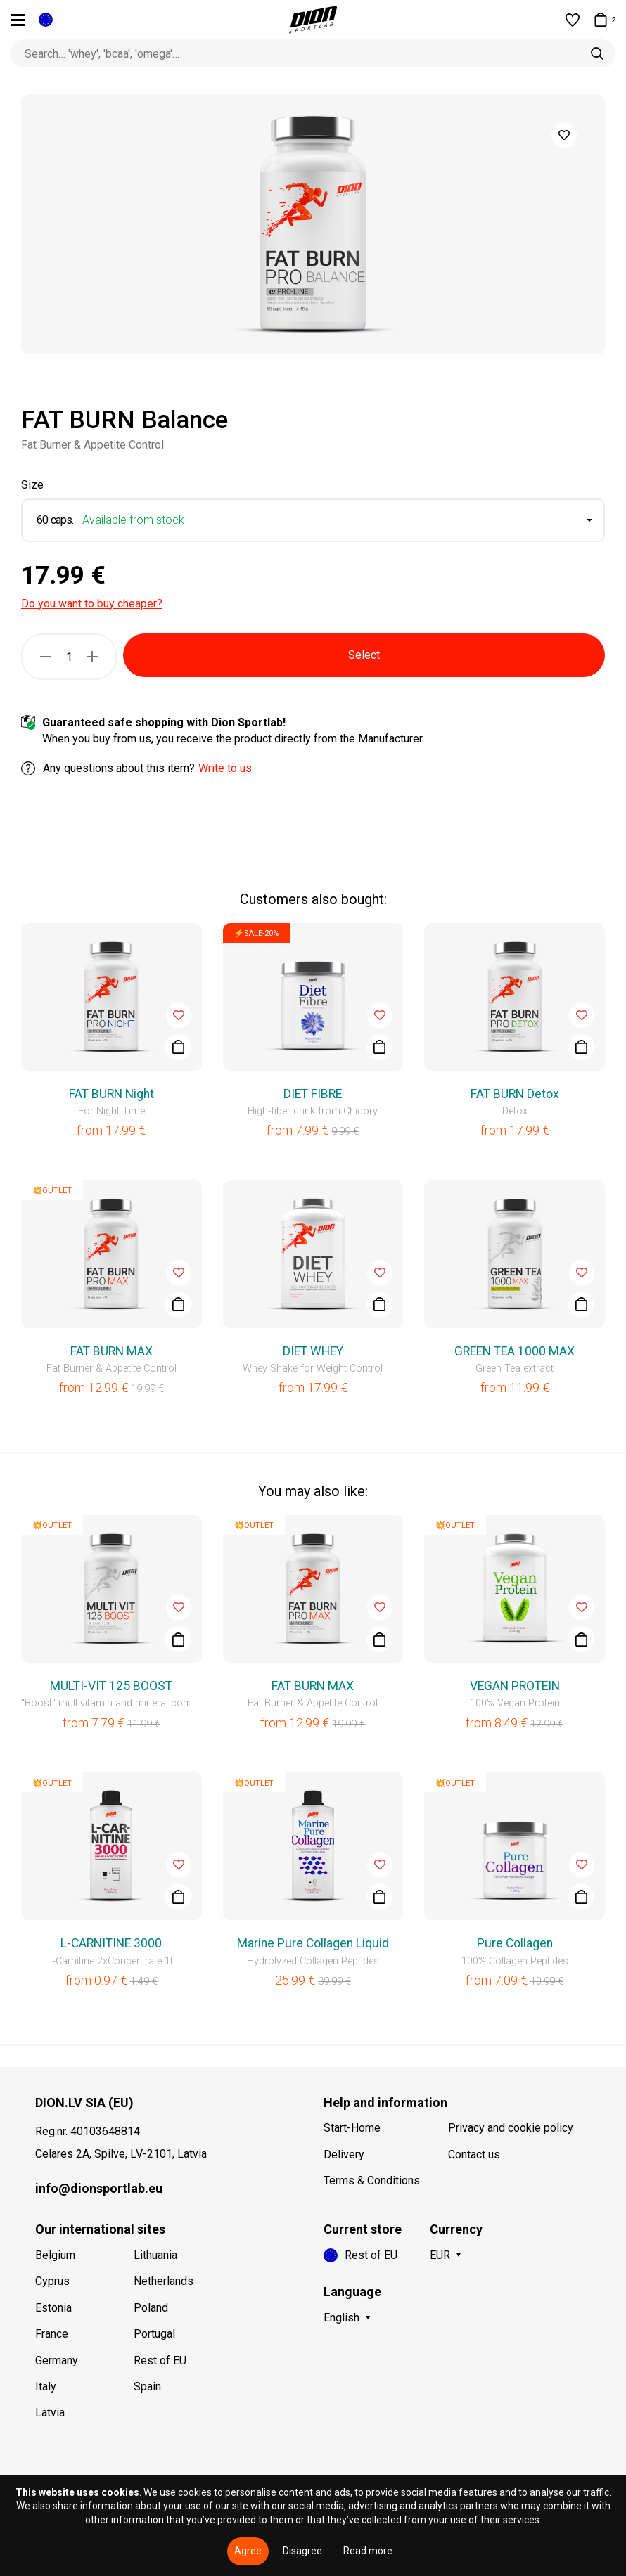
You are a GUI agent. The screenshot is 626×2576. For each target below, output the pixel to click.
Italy (45, 2386)
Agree (248, 2550)
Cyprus (52, 2281)
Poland (151, 2307)
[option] (313, 224)
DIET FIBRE (312, 1094)
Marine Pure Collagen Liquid (313, 1943)
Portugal (154, 2333)
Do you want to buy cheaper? (91, 603)
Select (364, 655)
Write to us (225, 768)
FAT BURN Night (111, 1094)
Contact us (474, 2154)
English (341, 2317)
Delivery (344, 2154)
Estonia (53, 2307)
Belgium (55, 2255)
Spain (147, 2386)
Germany (56, 2360)
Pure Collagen (515, 1943)
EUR (440, 2255)
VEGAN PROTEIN (515, 1686)
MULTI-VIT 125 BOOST (111, 1686)
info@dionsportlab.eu (98, 2188)
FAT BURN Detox (515, 1094)
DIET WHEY (313, 1351)
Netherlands (163, 2281)
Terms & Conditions (372, 2180)
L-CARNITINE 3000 (111, 1943)
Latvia (50, 2412)
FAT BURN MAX (111, 1351)
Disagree (302, 2550)
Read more (367, 2550)
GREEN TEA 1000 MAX (514, 1351)
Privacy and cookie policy (510, 2127)
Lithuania (155, 2255)
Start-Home (352, 2127)
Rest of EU (160, 2360)
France (51, 2333)
